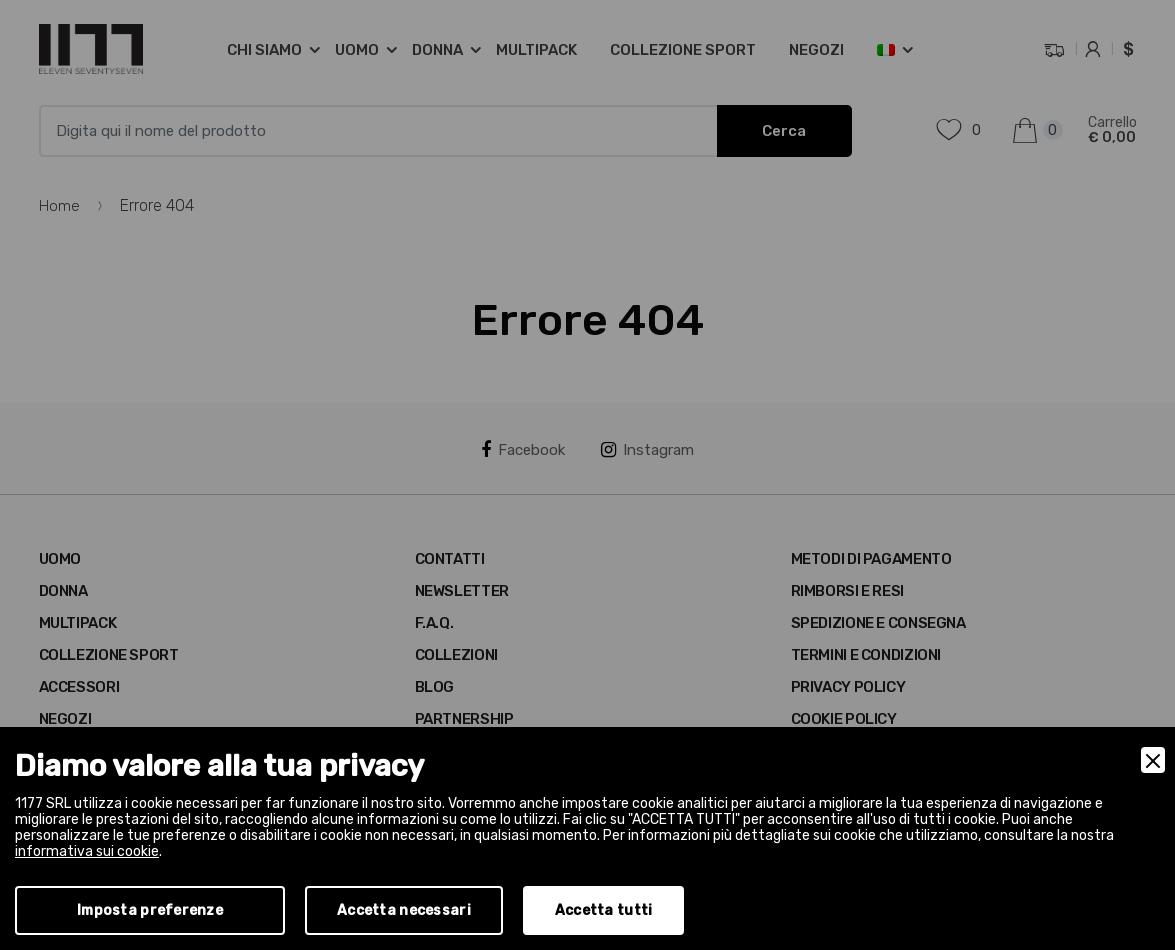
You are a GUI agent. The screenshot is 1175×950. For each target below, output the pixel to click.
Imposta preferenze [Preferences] (150, 910)
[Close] (1153, 760)
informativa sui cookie (87, 851)
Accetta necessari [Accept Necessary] (404, 910)
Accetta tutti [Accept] (604, 910)
